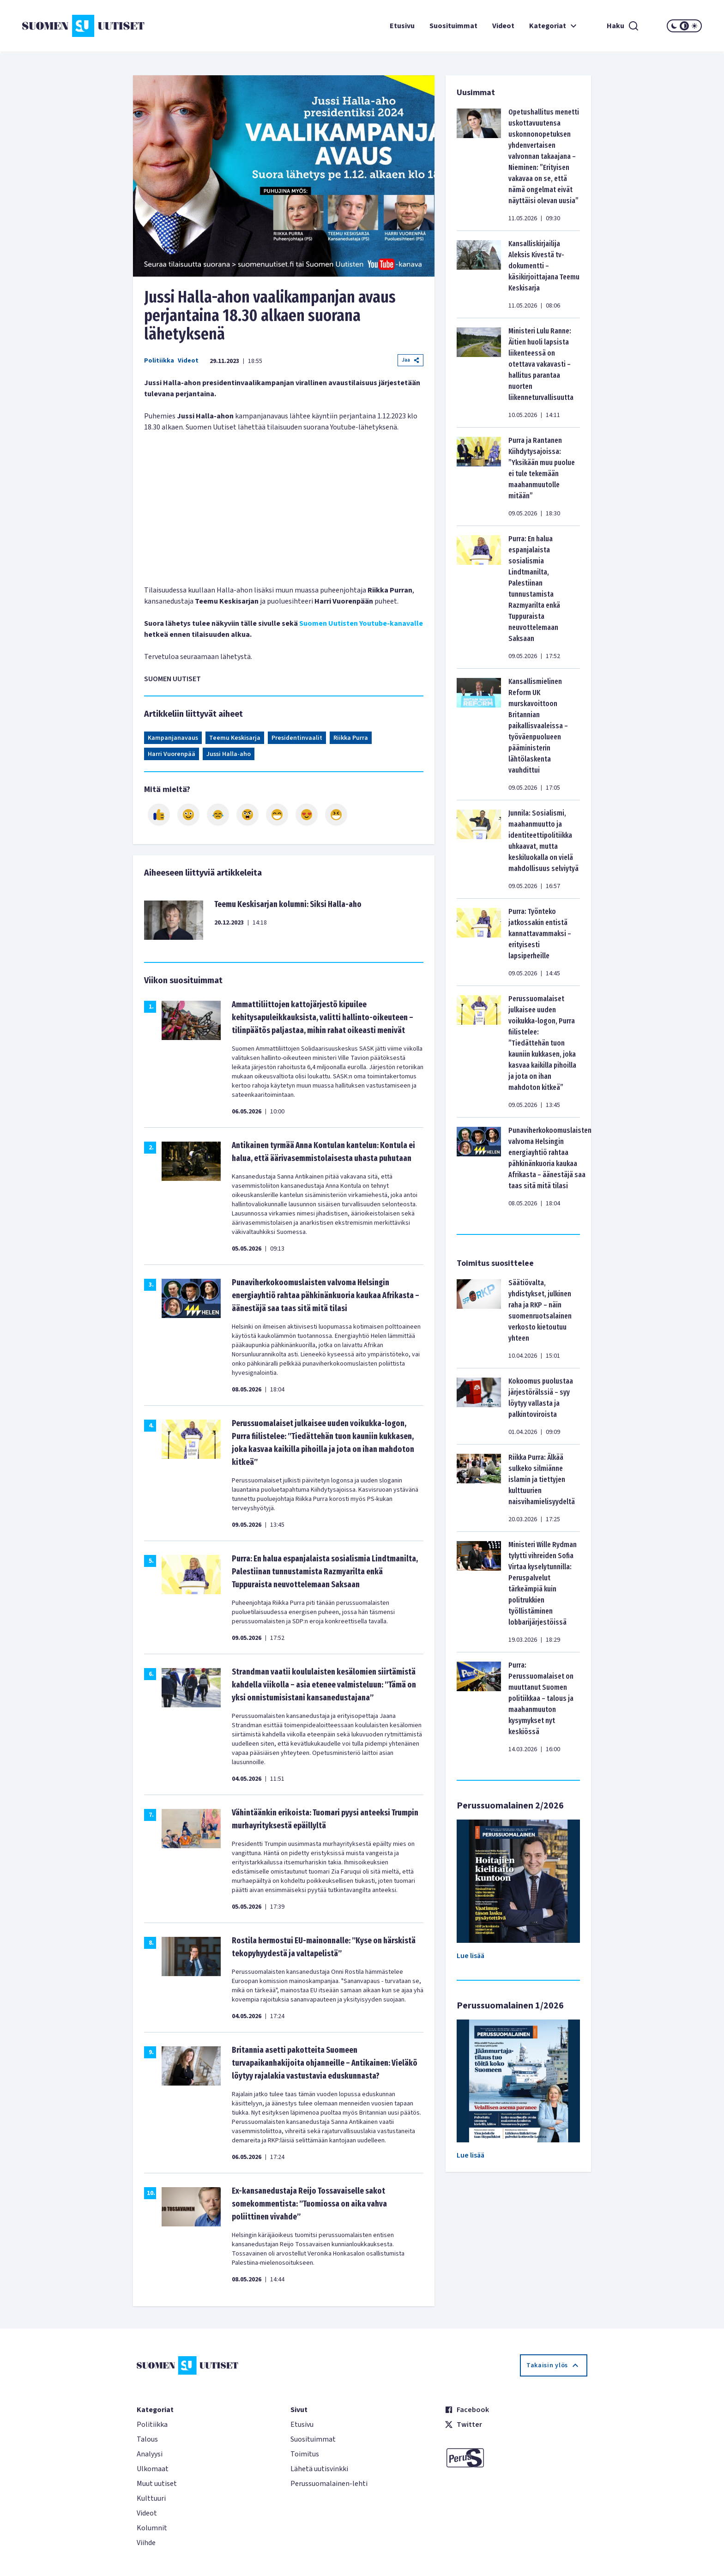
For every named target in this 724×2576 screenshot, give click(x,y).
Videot (503, 26)
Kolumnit (152, 2528)
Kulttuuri (151, 2498)
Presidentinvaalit (297, 738)
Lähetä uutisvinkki (319, 2469)
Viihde (146, 2543)
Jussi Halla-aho (228, 754)
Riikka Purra (350, 738)
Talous (147, 2439)
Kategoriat (554, 25)
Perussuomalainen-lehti (329, 2484)
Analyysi (150, 2454)
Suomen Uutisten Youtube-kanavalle (361, 623)
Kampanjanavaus (173, 738)
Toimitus (304, 2454)
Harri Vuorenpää (171, 754)
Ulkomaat (153, 2469)
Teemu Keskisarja (234, 738)
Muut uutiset (157, 2484)
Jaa (410, 360)
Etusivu (402, 26)
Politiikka (159, 360)
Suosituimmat (453, 26)
